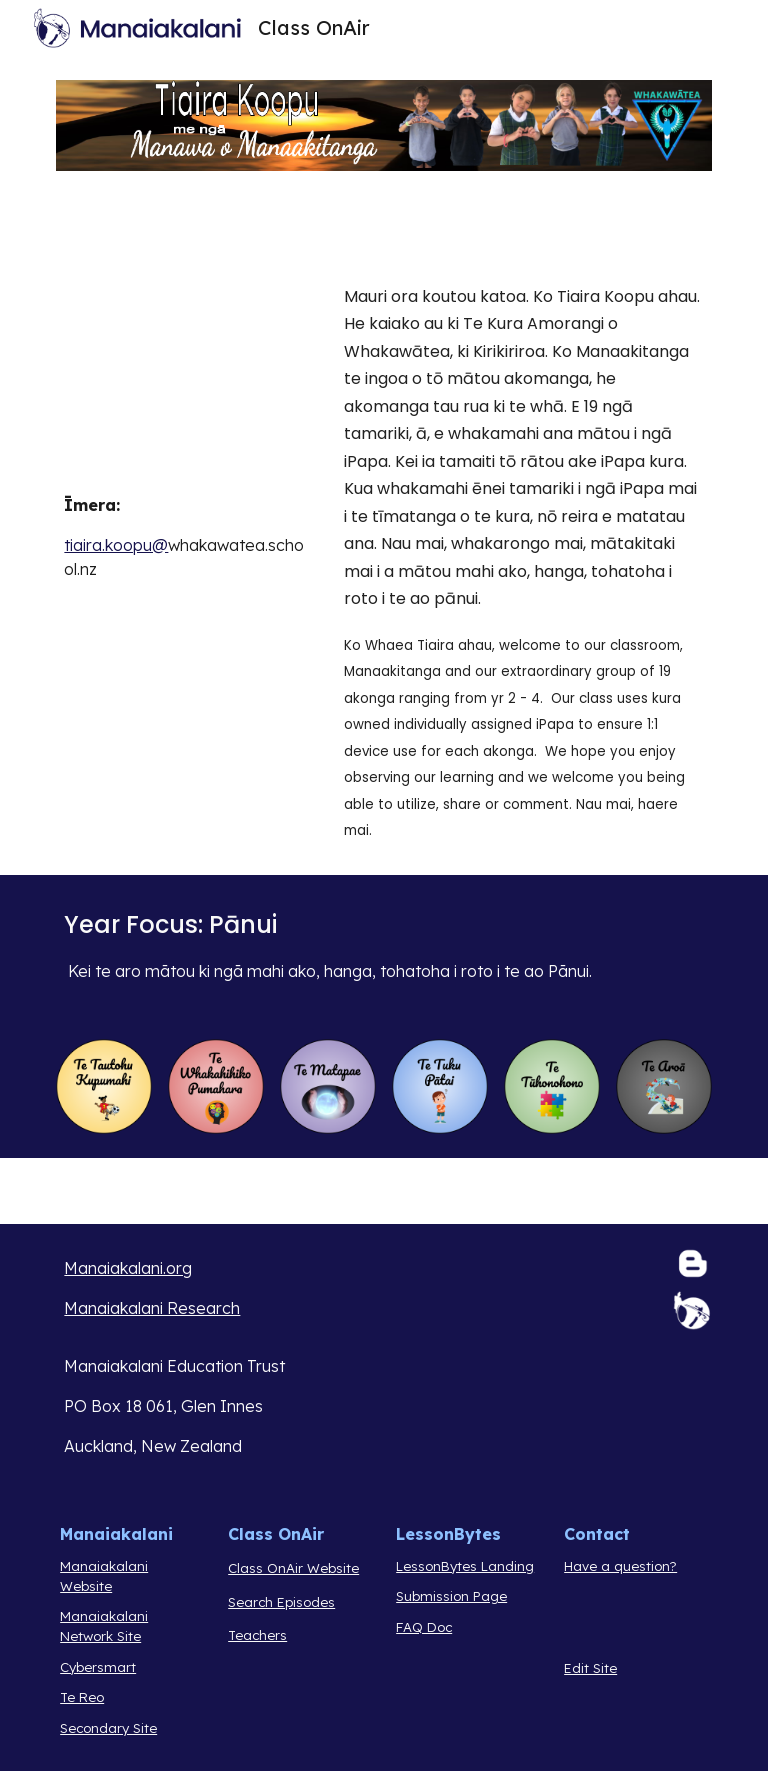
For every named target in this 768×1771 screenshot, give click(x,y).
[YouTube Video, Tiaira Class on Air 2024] (187, 377)
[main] (187, 537)
